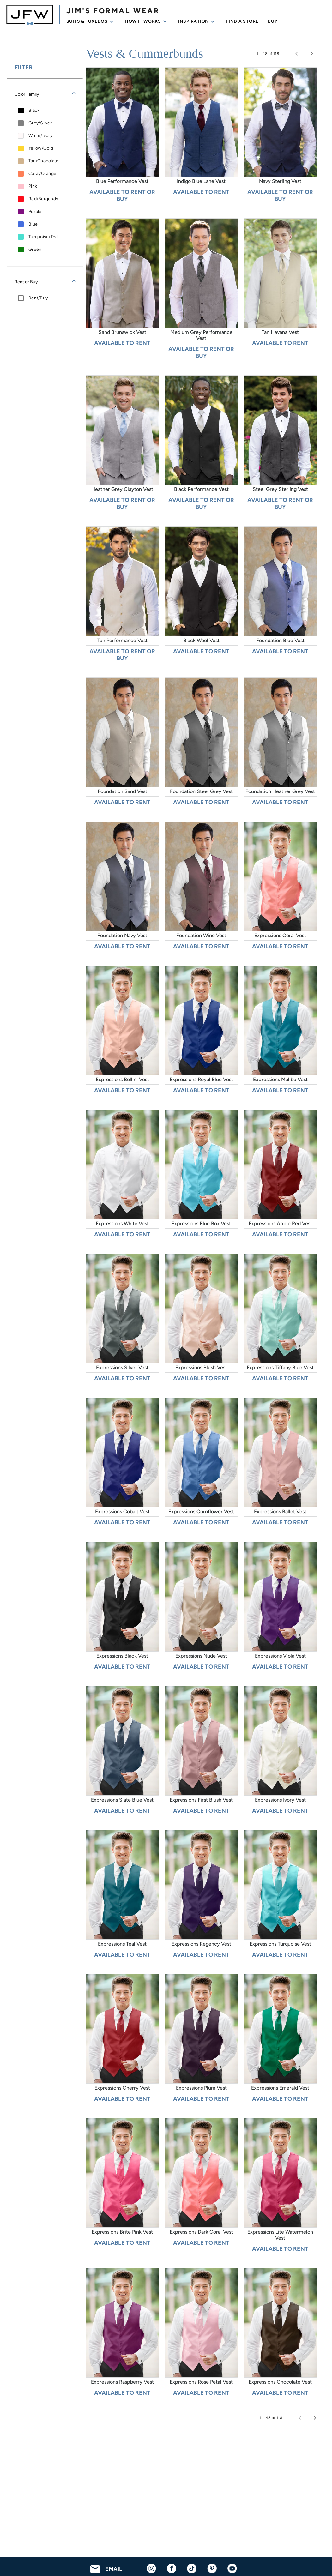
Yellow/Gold (40, 148)
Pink (32, 186)
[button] (45, 94)
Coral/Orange (42, 173)
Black (33, 110)
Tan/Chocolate (43, 161)
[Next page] (311, 53)
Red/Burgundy (43, 199)
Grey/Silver (40, 123)
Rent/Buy (38, 298)
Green (34, 249)
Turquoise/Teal (43, 236)
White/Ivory (40, 135)
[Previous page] (296, 53)
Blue (33, 224)
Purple (35, 211)
